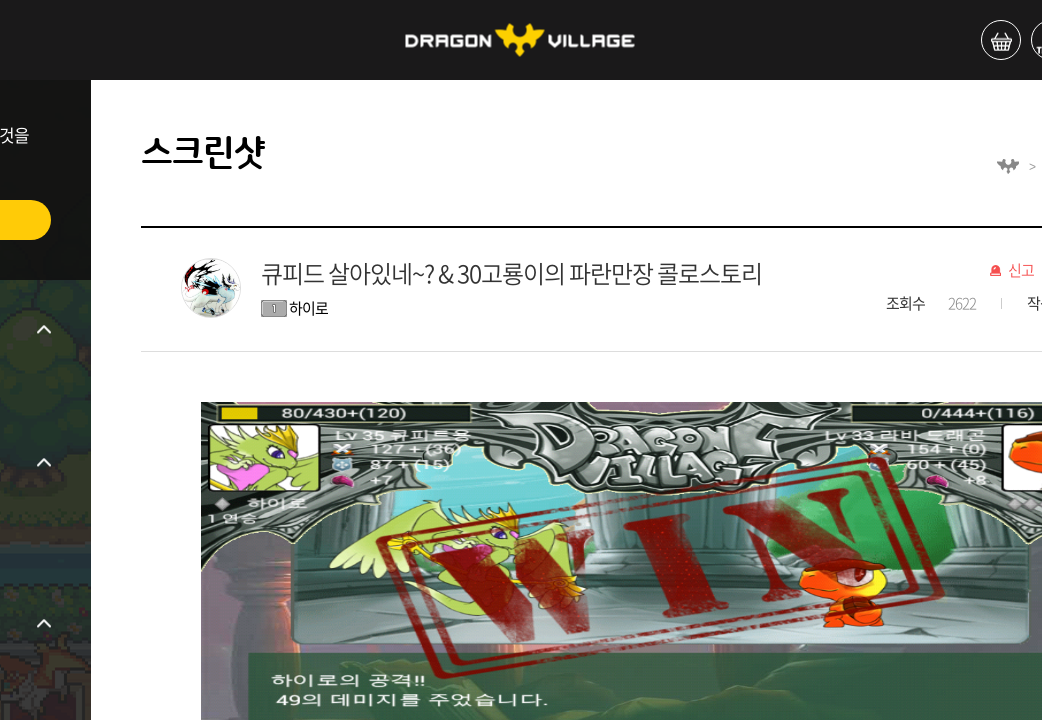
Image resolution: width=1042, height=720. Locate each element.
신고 (1021, 271)
